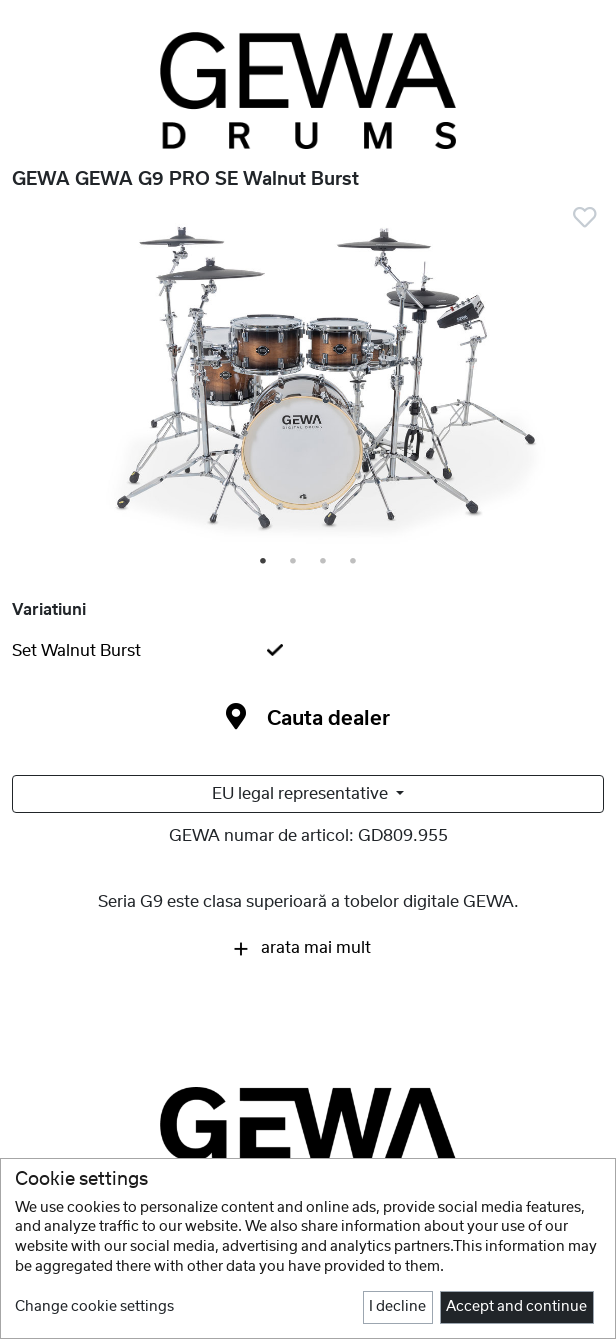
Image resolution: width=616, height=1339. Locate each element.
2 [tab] (294, 562)
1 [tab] (264, 562)
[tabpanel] (308, 381)
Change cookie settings (94, 1307)
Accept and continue (516, 1307)
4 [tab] (354, 562)
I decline (397, 1307)
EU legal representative (302, 794)
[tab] (308, 651)
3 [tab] (324, 562)
